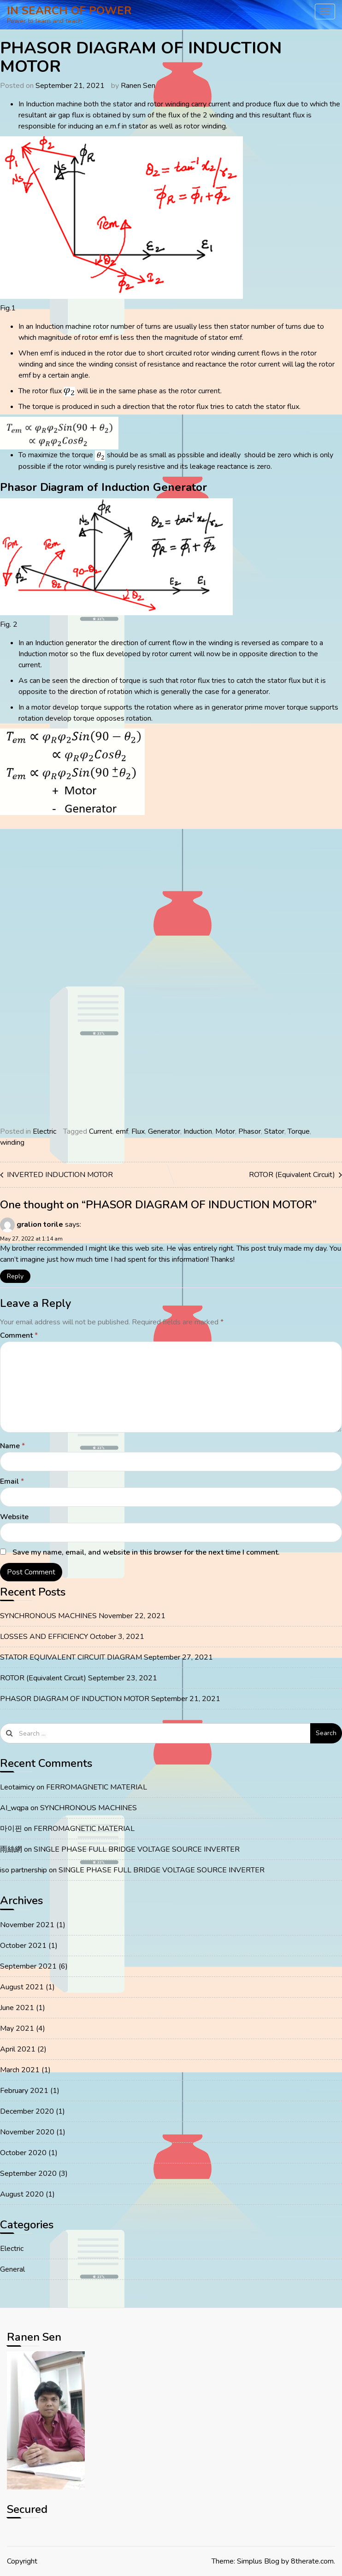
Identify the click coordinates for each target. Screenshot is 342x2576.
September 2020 (28, 2173)
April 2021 (17, 2049)
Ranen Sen (138, 86)
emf (122, 1131)
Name (12, 1446)
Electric (44, 1131)
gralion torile (40, 1224)
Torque (299, 1131)
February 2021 (24, 2091)
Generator (164, 1131)
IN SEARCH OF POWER (69, 10)
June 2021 (17, 2008)
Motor (225, 1131)
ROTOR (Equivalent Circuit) (292, 1175)
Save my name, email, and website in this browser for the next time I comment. (146, 1552)
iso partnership (23, 1870)
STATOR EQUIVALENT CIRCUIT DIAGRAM (71, 1657)
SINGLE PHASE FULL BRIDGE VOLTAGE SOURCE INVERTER (137, 1849)
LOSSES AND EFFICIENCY (44, 1637)
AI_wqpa (14, 1808)
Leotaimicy (17, 1787)
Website (14, 1517)
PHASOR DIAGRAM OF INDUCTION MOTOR (74, 1699)
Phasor (249, 1131)
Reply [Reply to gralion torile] (15, 1276)
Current (100, 1131)
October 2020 (23, 2153)
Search (326, 1733)
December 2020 (27, 2111)
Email (12, 1481)
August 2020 (22, 2194)
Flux (138, 1131)
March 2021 (20, 2070)
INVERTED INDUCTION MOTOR (60, 1175)
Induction (197, 1131)
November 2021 (27, 1925)
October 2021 (23, 1946)
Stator (274, 1131)
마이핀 (11, 1829)
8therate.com (312, 2561)
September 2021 (28, 1966)
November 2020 (27, 2132)
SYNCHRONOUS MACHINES (48, 1616)
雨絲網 (11, 1849)
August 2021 (22, 1987)
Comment (19, 1335)
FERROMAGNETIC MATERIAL (96, 1787)
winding (12, 1142)
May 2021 (17, 2028)
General (12, 2269)
